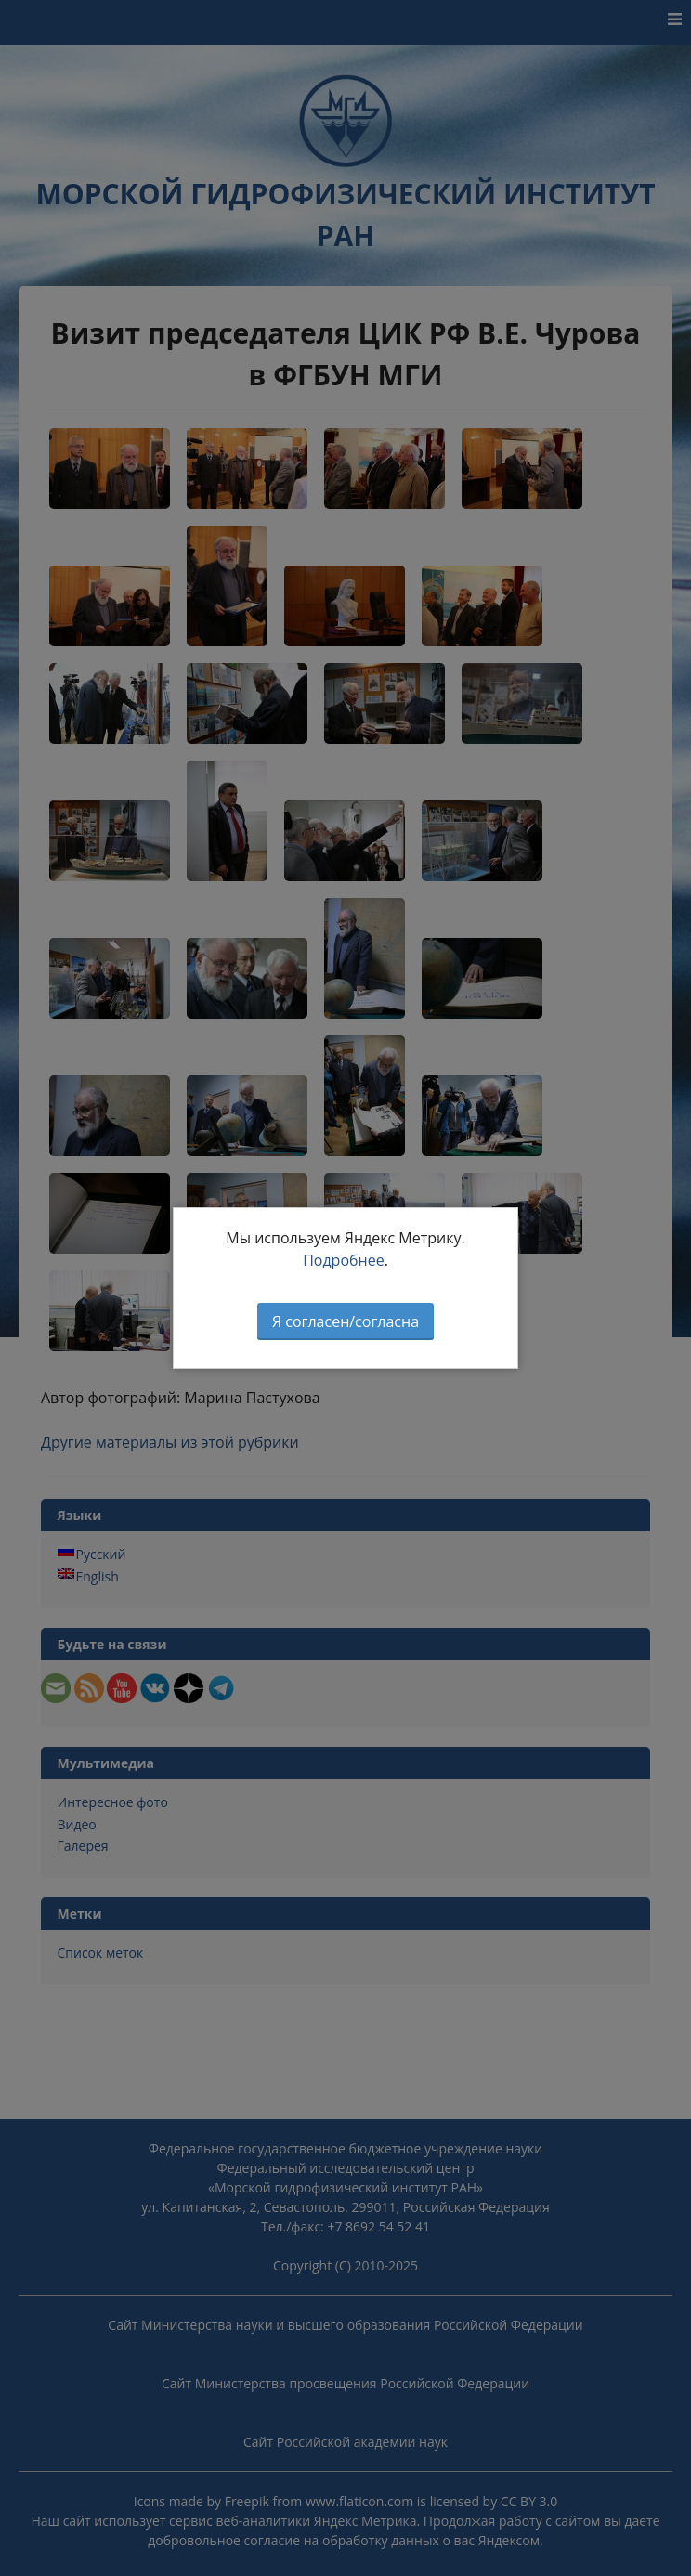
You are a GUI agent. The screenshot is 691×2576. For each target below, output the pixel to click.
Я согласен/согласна (345, 1321)
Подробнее (344, 1260)
